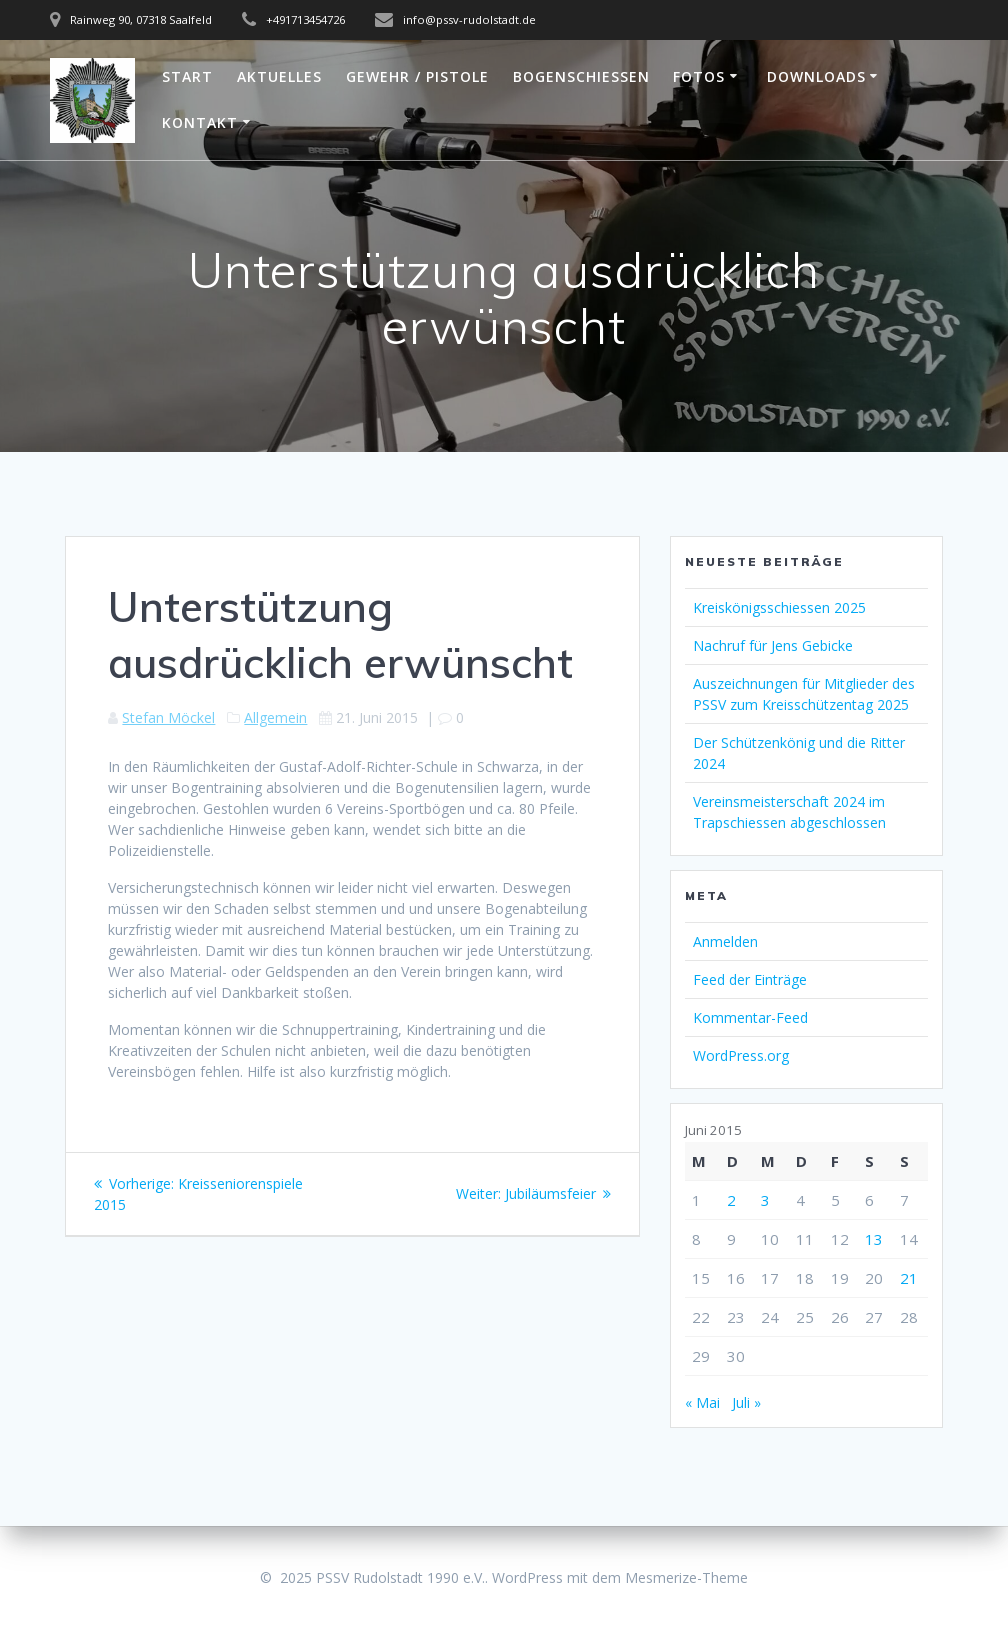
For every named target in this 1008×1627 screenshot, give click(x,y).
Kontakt (200, 122)
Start (187, 76)
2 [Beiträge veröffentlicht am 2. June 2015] (731, 1200)
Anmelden (725, 941)
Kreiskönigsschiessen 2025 (779, 607)
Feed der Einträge (750, 979)
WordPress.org (741, 1055)
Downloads (816, 76)
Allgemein (275, 717)
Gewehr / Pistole (417, 76)
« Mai (702, 1402)
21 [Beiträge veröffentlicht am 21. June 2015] (909, 1278)
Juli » (746, 1402)
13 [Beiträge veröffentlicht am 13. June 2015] (874, 1239)
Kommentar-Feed (750, 1017)
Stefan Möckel (168, 717)
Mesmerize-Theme (686, 1577)
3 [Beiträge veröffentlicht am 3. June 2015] (765, 1200)
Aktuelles (279, 76)
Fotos (699, 76)
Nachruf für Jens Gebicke (773, 645)
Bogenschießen (581, 76)
